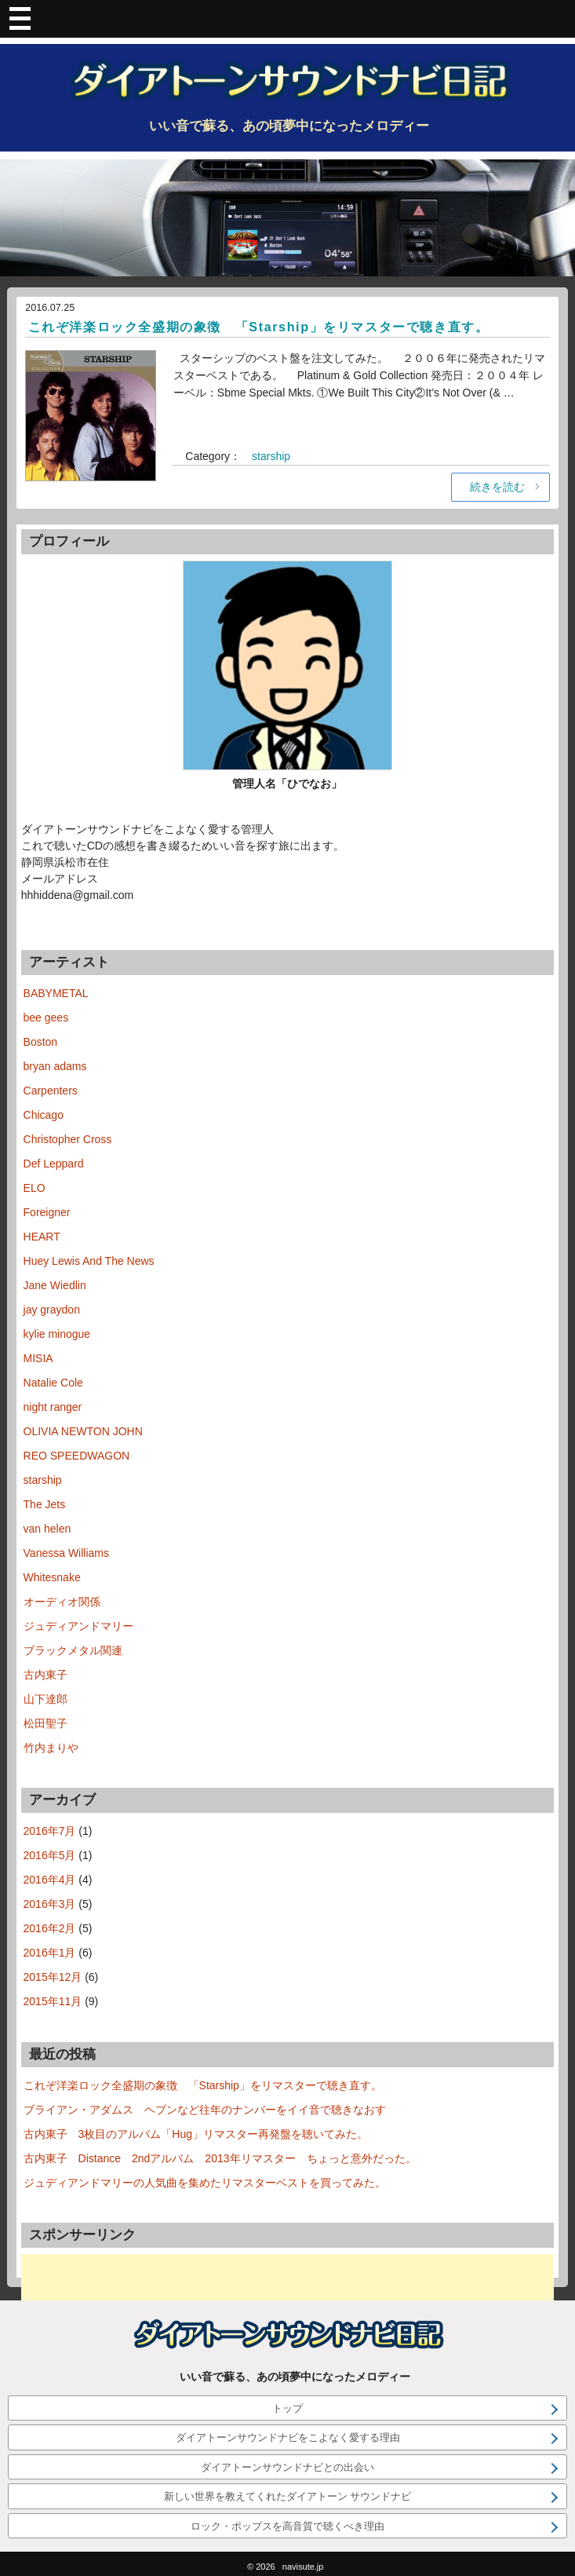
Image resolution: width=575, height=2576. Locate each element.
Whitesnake (52, 1577)
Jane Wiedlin (55, 1285)
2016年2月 (50, 1928)
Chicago (44, 1115)
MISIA (38, 1358)
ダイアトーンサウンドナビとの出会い (287, 2467)
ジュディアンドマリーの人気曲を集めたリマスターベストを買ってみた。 (205, 2182)
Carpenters (51, 1090)
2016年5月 (50, 1855)
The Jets (45, 1504)
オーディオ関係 (62, 1601)
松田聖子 (45, 1723)
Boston (41, 1042)
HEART (42, 1236)
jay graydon (52, 1309)
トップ (287, 2408)
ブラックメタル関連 (73, 1650)
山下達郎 (45, 1699)
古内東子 (45, 1674)
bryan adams (55, 1066)
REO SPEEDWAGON (77, 1455)
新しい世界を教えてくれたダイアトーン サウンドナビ (288, 2496)
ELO (34, 1188)
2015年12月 (53, 1977)
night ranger (53, 1407)
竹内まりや (51, 1747)
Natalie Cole (53, 1382)
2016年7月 (50, 1831)
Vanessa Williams (66, 1553)
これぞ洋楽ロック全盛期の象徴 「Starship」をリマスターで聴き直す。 (258, 327)
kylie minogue (57, 1334)
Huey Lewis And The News (89, 1261)
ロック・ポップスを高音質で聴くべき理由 (287, 2526)
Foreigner (47, 1212)
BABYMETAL (56, 993)
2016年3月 (50, 1904)
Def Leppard (54, 1163)
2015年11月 (53, 2001)
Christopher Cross (68, 1139)
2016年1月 (50, 1952)
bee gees (46, 1017)
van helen (47, 1528)
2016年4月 (50, 1879)
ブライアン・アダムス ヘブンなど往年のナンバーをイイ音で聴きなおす (205, 2109)
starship (271, 456)
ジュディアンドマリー (78, 1626)
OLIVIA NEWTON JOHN (83, 1431)
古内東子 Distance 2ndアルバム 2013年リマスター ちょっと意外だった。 (220, 2158)
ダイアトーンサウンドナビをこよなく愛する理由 (288, 2437)
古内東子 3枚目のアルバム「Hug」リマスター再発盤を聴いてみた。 (196, 2134)
